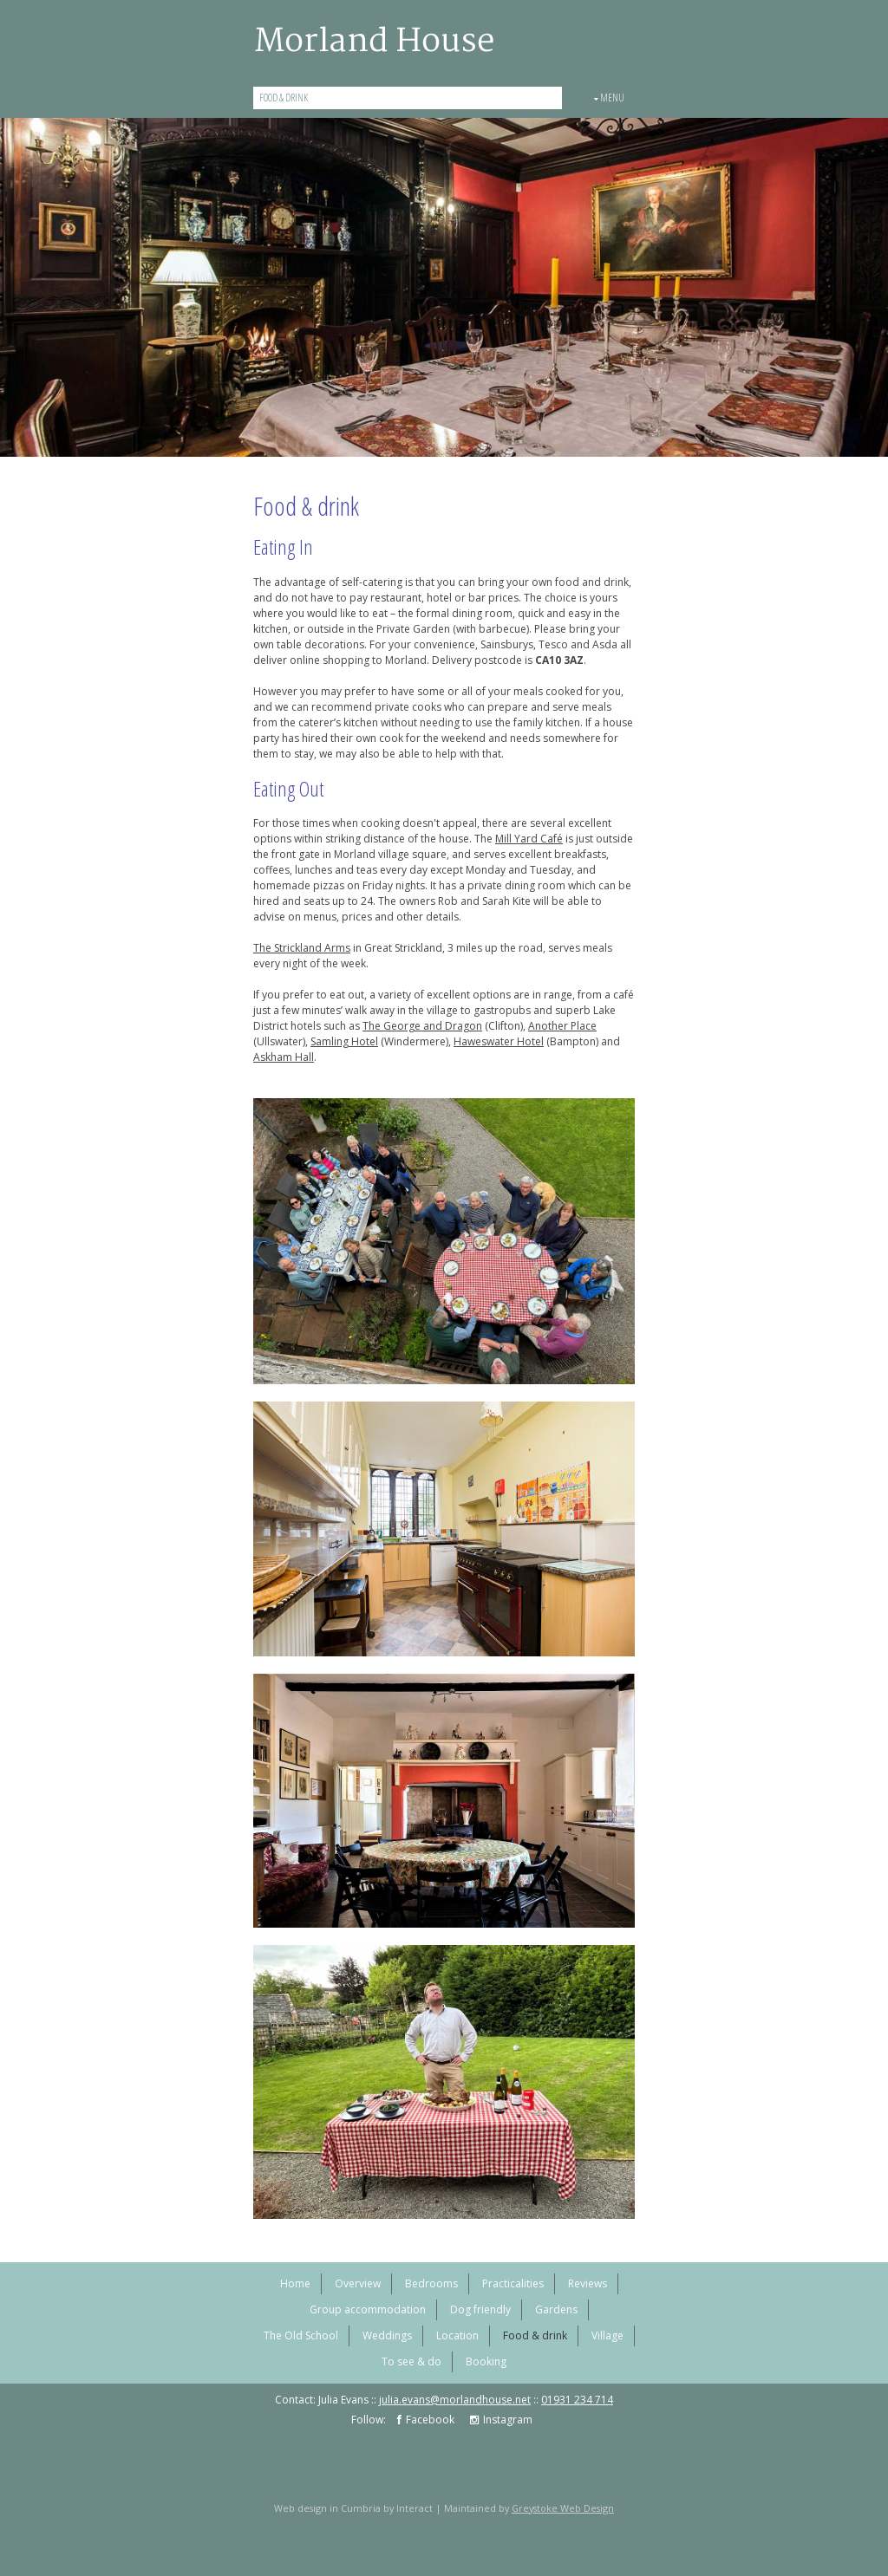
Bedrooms (431, 2283)
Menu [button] (609, 97)
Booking (486, 2361)
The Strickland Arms (301, 947)
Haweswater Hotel (499, 1041)
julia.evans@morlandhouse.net (455, 2399)
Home (295, 2283)
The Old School (301, 2335)
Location (457, 2335)
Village (607, 2335)
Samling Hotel (344, 1041)
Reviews (587, 2283)
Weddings (387, 2335)
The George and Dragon (422, 1025)
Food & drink (283, 97)
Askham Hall (283, 1057)
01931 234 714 (577, 2399)
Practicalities (513, 2283)
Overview (358, 2283)
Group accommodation (368, 2309)
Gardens (556, 2309)
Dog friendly (480, 2309)
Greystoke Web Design (563, 2507)
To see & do (411, 2361)
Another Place (562, 1025)
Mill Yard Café (529, 838)
